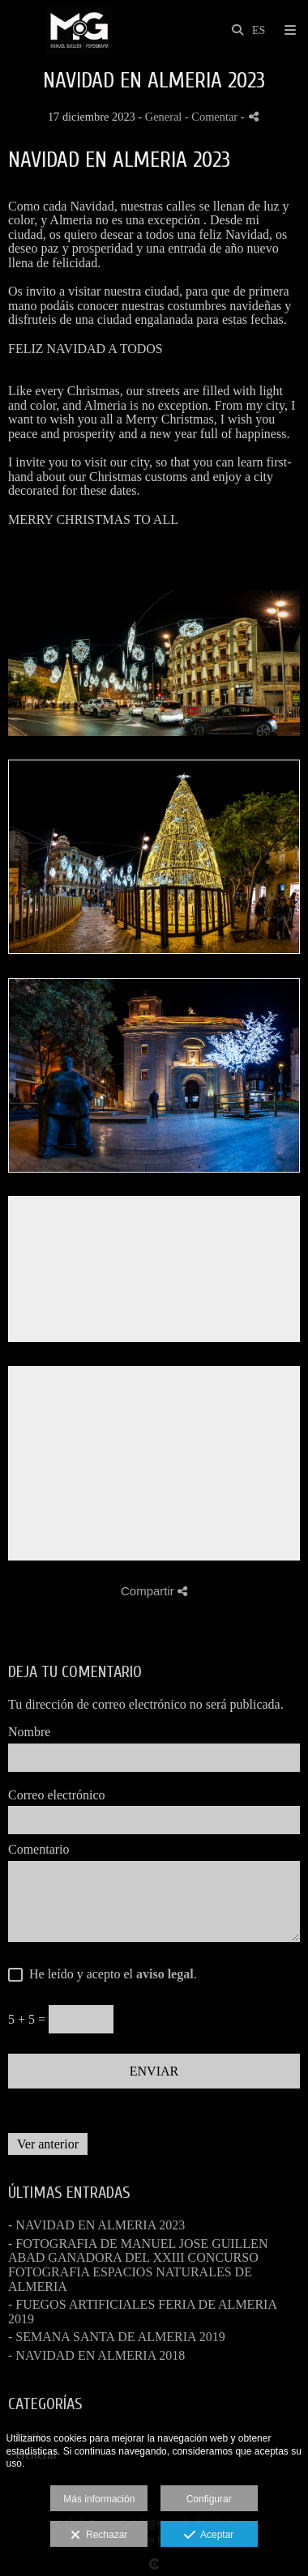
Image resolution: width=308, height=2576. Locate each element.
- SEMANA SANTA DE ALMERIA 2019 (116, 2337)
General (163, 116)
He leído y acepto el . (110, 1974)
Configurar (209, 2499)
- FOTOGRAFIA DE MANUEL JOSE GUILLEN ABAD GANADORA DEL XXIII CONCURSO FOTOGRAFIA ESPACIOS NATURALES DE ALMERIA (137, 2265)
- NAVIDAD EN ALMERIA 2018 (96, 2355)
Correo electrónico (56, 1795)
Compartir (154, 1591)
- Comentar (213, 116)
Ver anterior (48, 2144)
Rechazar (99, 2535)
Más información (99, 2499)
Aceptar (208, 2535)
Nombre (29, 1732)
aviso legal (165, 1974)
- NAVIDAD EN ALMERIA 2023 (96, 2225)
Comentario (39, 1849)
